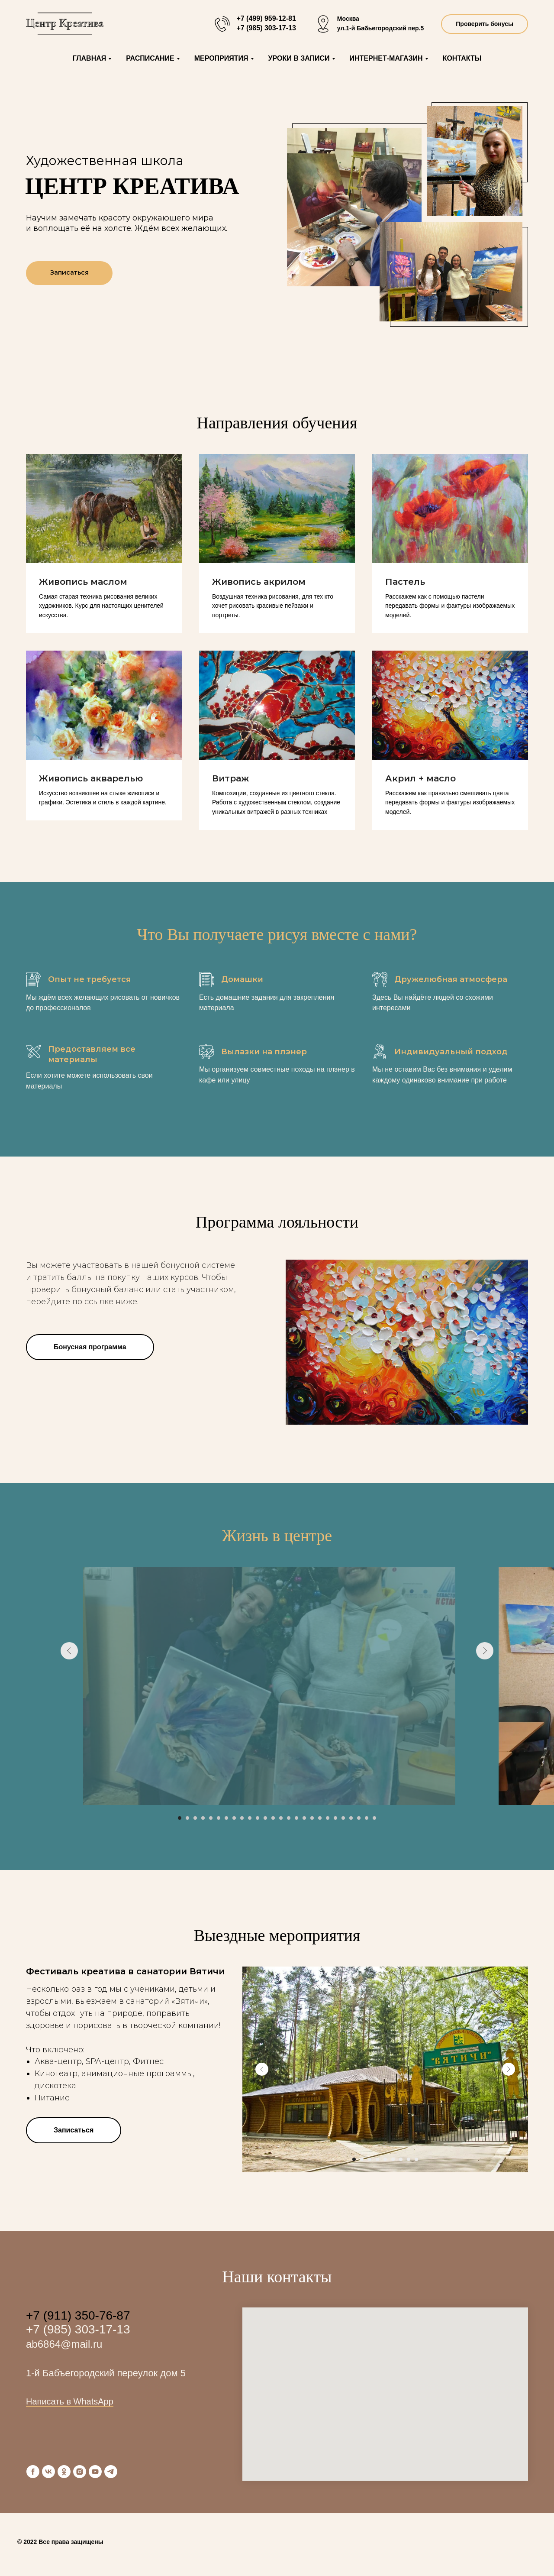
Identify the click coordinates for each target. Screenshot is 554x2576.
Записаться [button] (69, 272)
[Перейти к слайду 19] (320, 1818)
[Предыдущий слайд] (69, 1686)
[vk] (48, 2471)
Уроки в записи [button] (299, 58)
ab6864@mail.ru (64, 2344)
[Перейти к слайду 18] (312, 1818)
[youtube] (95, 2471)
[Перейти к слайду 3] (195, 1818)
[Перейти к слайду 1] (179, 1818)
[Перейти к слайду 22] (343, 1818)
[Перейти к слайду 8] (234, 1818)
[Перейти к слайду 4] (203, 1818)
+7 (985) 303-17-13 (78, 2329)
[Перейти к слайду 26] (374, 1818)
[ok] (64, 2471)
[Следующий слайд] (484, 1686)
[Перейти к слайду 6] (218, 1818)
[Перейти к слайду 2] (187, 1818)
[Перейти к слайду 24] (359, 1818)
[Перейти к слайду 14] (281, 1818)
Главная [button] (89, 58)
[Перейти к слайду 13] (273, 1818)
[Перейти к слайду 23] (351, 1818)
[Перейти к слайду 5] (211, 1818)
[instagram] (79, 2471)
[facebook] (32, 2471)
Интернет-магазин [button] (386, 58)
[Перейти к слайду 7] (226, 1818)
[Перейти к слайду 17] (304, 1818)
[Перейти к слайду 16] (296, 1818)
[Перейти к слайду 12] (265, 1818)
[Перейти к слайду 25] (366, 1818)
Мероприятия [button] (221, 58)
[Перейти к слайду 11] (257, 1818)
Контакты (462, 58)
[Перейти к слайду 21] (335, 1818)
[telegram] (110, 2471)
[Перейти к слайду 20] (327, 1818)
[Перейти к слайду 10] (249, 1818)
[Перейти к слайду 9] (242, 1818)
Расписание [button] (150, 58)
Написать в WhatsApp (69, 2401)
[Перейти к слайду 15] (288, 1818)
